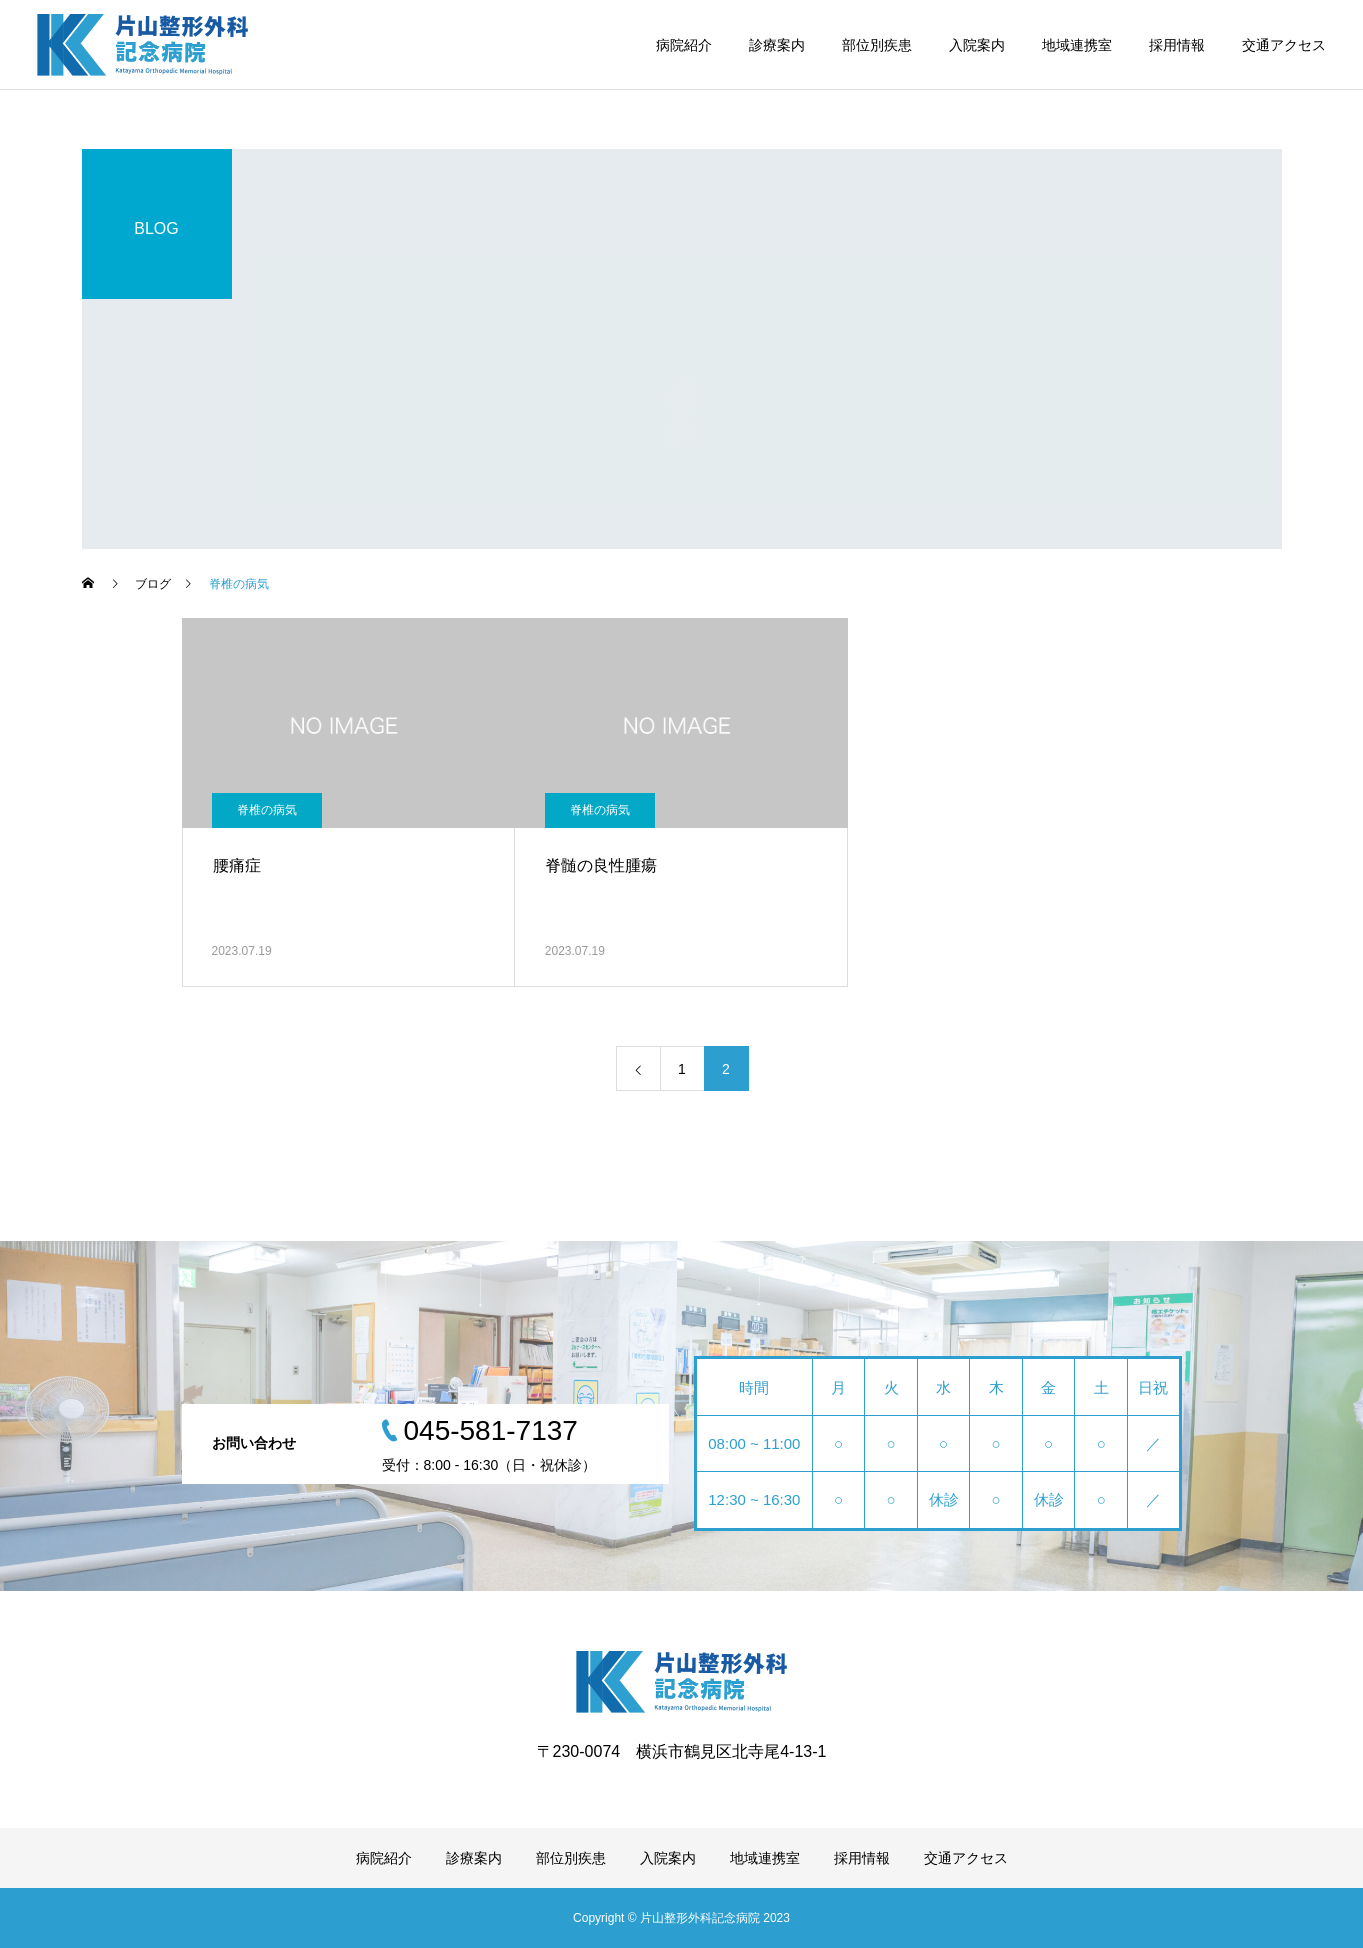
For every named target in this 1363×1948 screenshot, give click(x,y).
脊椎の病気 (267, 810)
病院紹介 (684, 45)
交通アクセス (1284, 45)
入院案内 (977, 45)
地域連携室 (1077, 45)
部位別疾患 (877, 45)
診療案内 (777, 45)
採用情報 (1177, 45)
